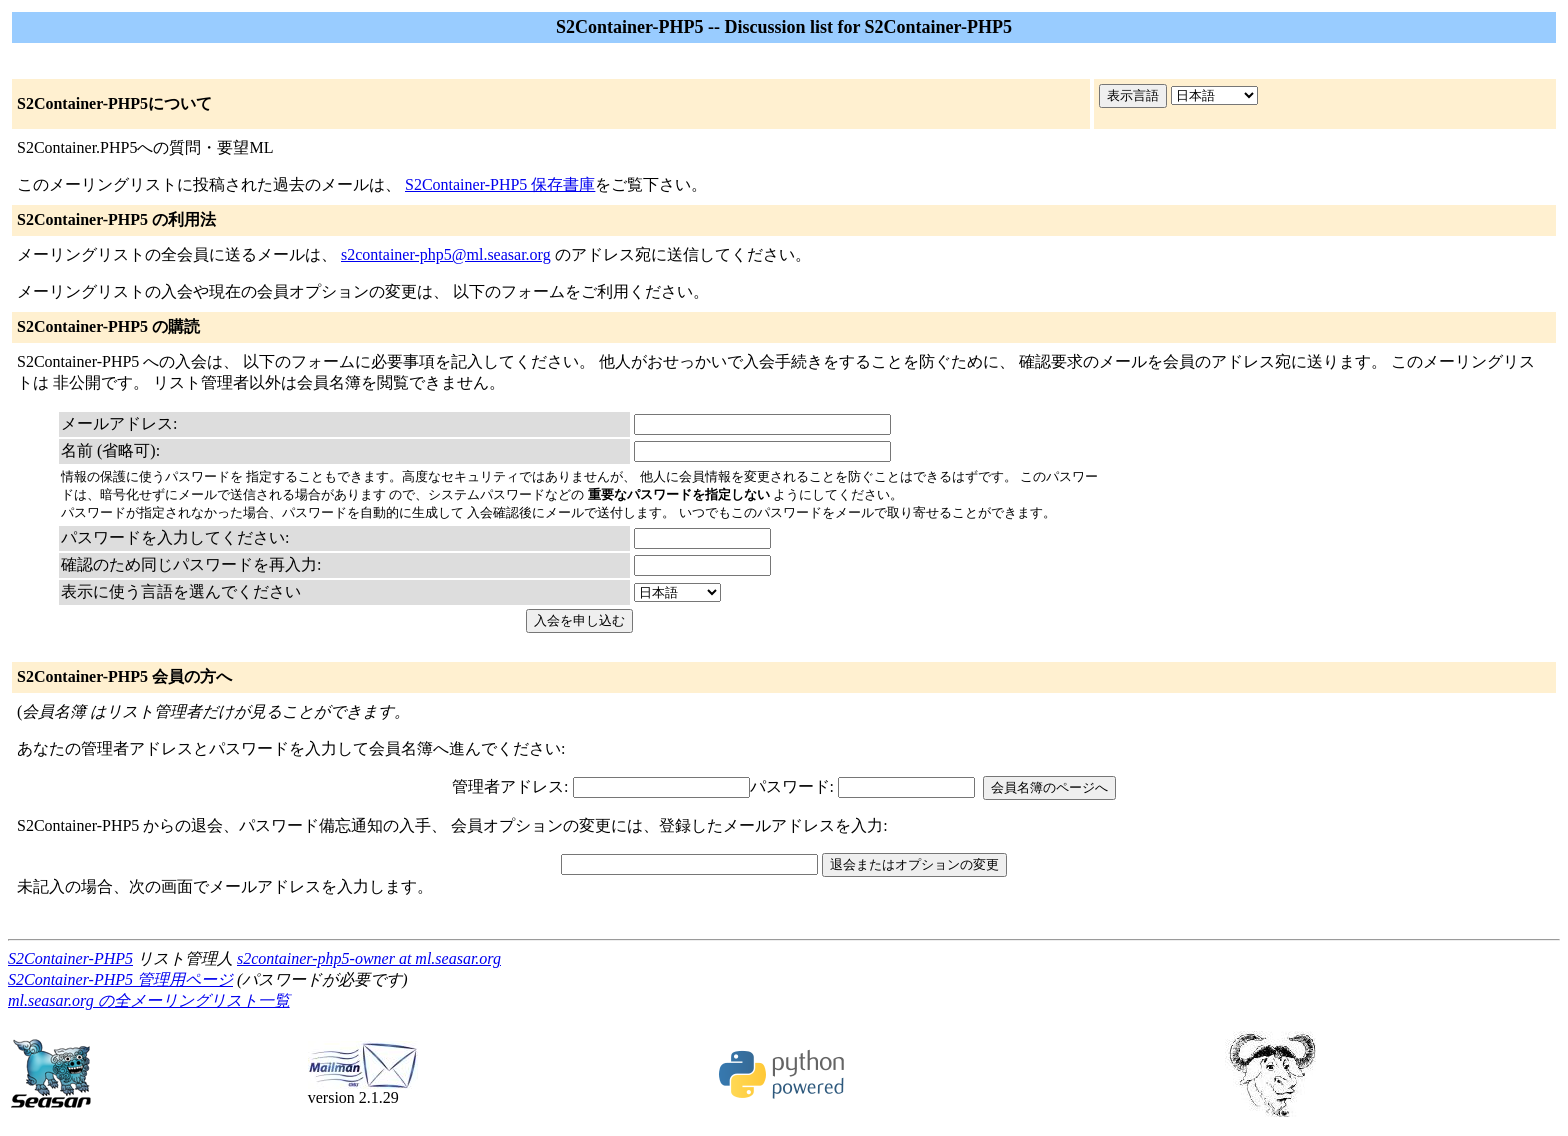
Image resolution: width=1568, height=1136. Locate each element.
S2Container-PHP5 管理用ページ (120, 979)
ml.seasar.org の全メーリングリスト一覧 (149, 1000)
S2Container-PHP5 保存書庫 (500, 184)
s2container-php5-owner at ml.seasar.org (369, 958)
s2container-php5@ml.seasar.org (446, 254)
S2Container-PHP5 (70, 958)
